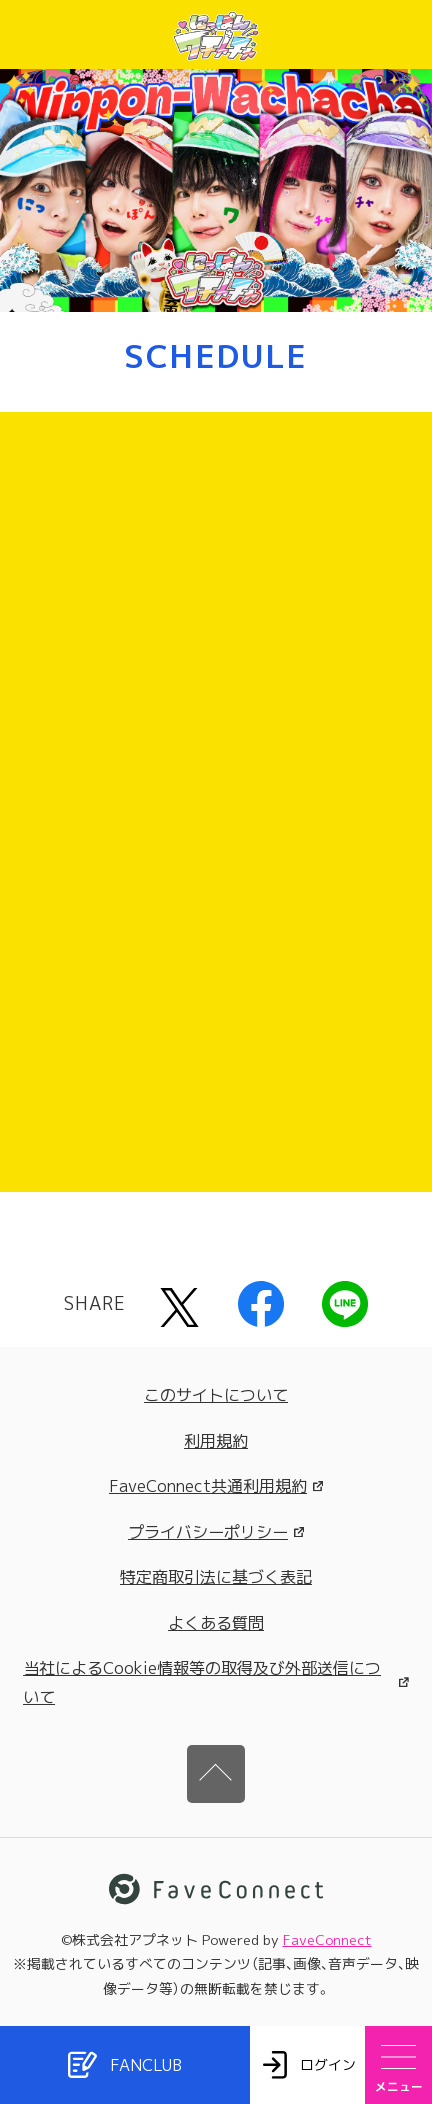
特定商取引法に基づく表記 (216, 1577)
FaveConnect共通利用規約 (216, 1486)
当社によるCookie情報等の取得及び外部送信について (216, 1682)
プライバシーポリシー (216, 1532)
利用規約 (216, 1441)
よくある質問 (216, 1623)
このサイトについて (216, 1395)
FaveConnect (327, 1939)
